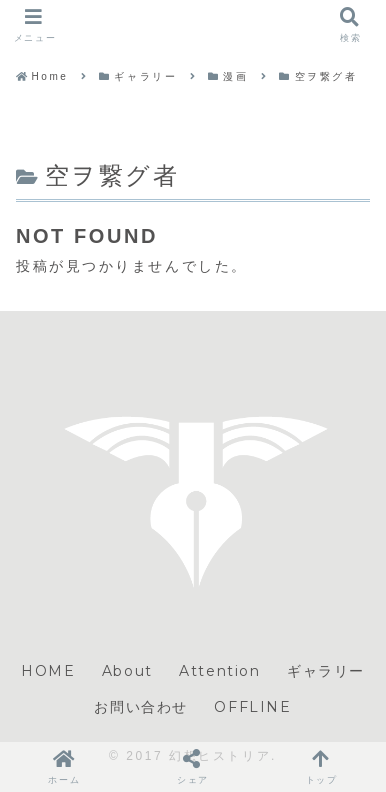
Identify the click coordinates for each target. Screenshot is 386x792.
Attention (219, 671)
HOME (48, 671)
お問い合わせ (141, 707)
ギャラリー (326, 671)
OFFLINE (252, 707)
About (127, 671)
